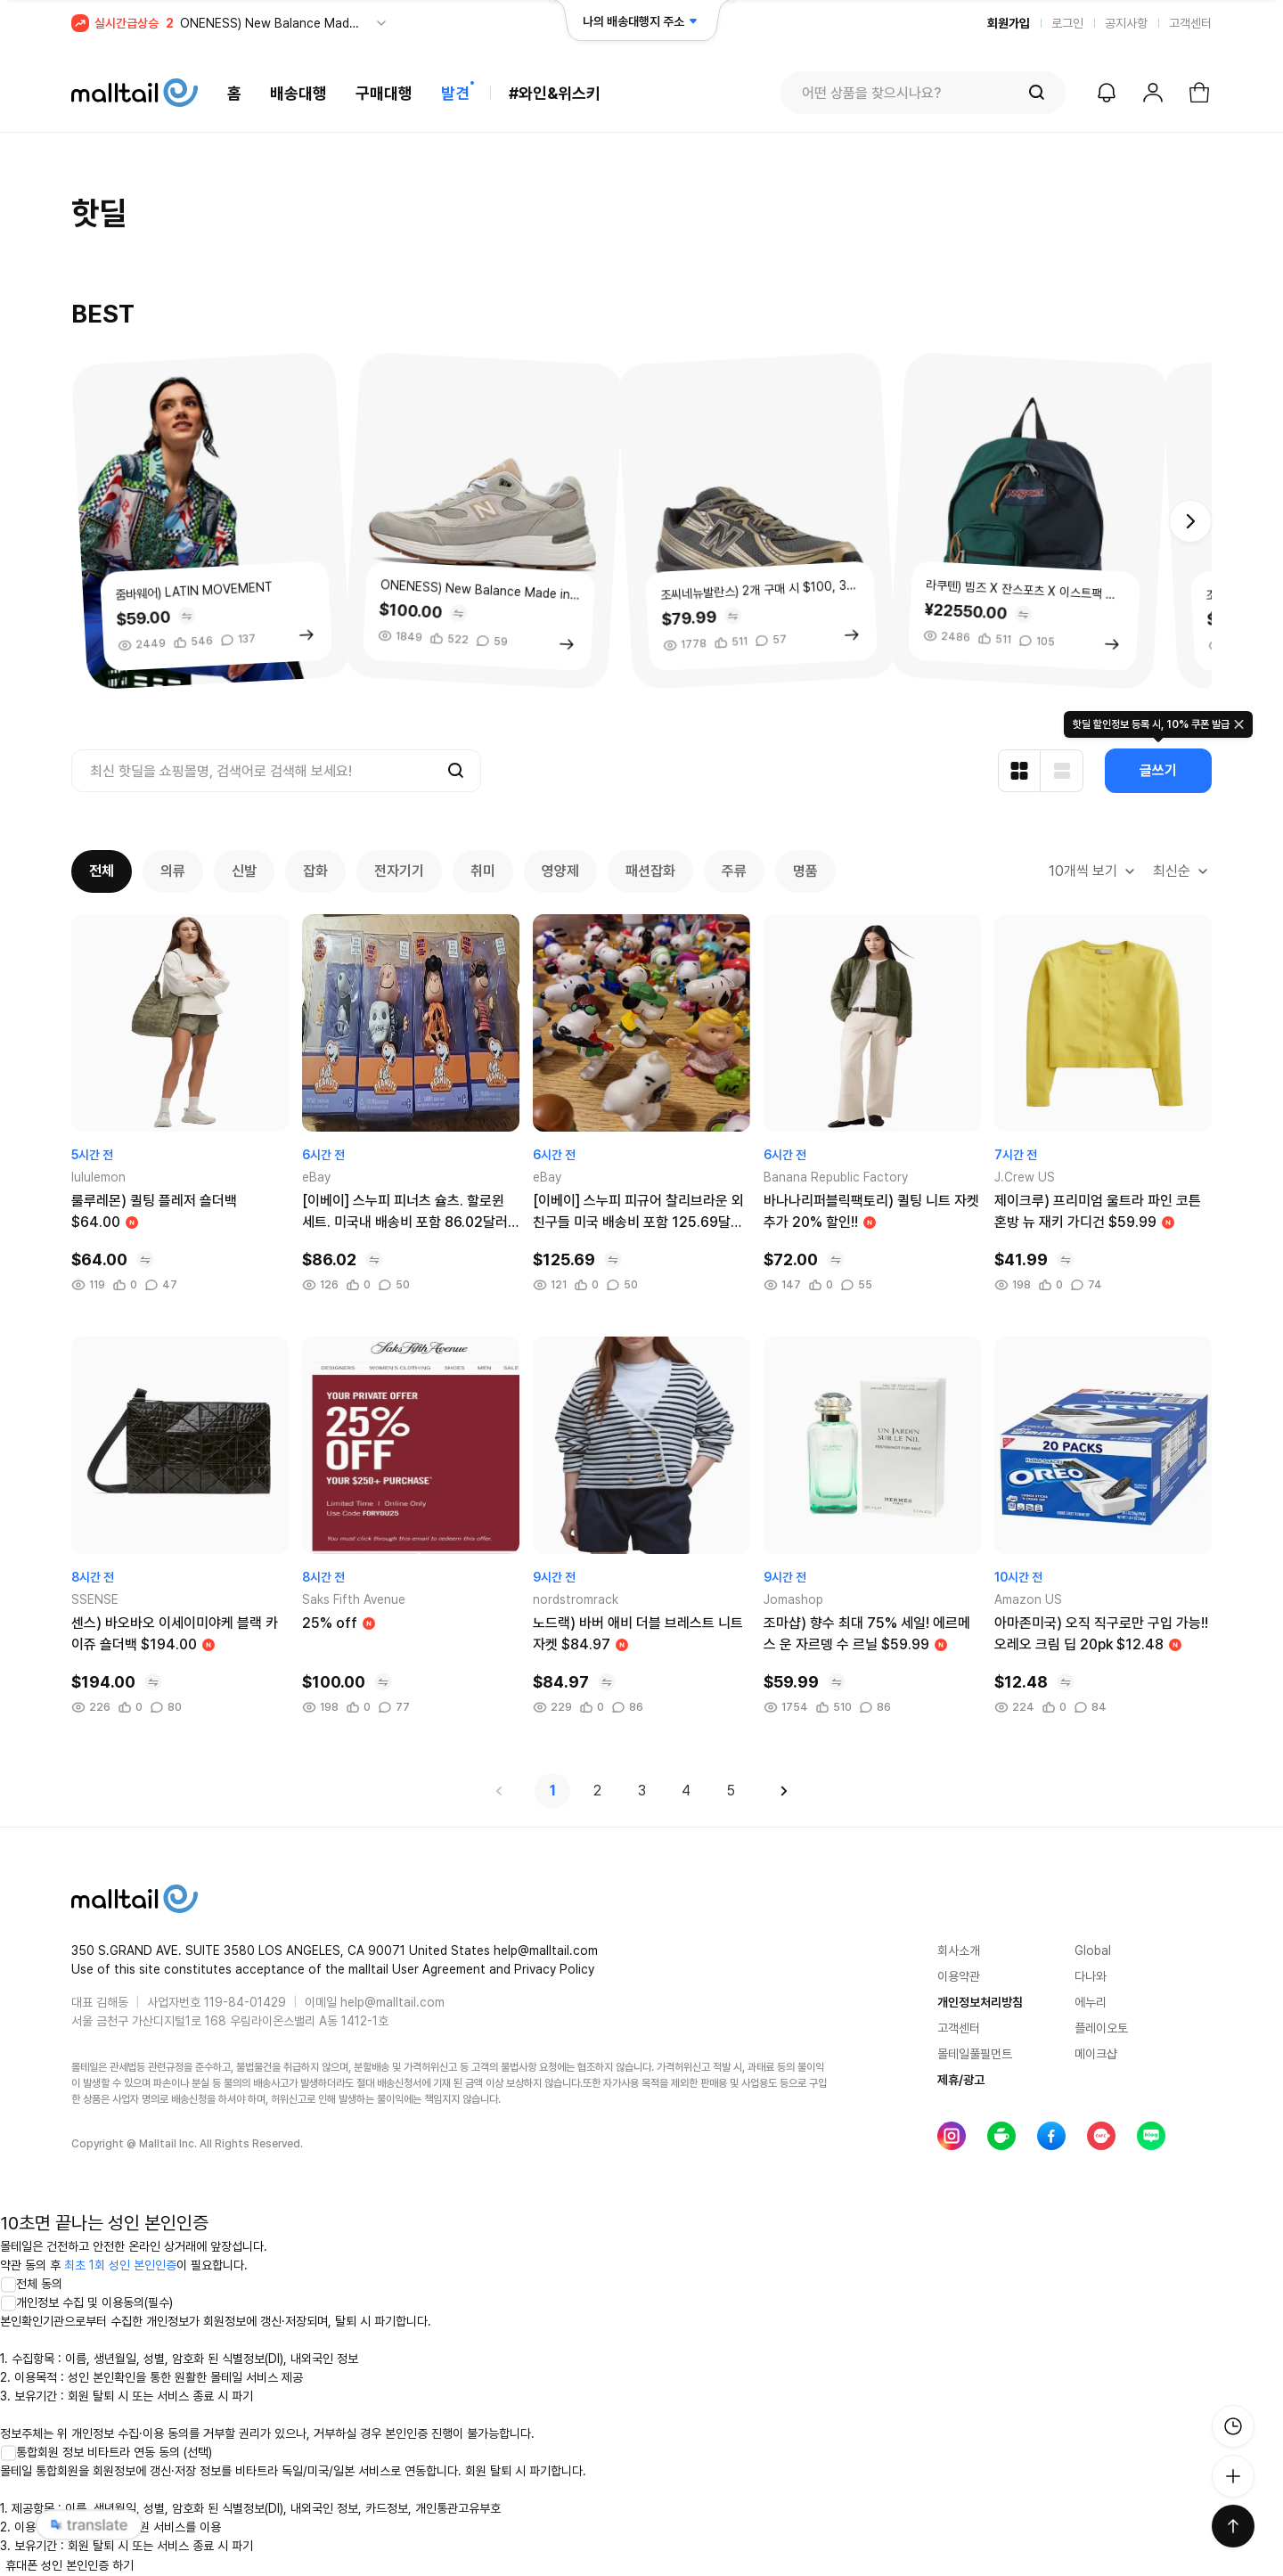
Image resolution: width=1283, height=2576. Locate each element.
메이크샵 (1096, 2054)
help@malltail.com (392, 2002)
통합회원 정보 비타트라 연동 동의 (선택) (106, 2452)
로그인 (1067, 23)
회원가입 (1008, 23)
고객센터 (1190, 23)
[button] (1190, 521)
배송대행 (298, 93)
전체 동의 (31, 2284)
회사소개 (958, 1950)
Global (1093, 1950)
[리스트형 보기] (1062, 770)
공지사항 (1126, 23)
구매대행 (384, 93)
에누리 (1091, 2002)
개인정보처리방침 (980, 2002)
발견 (455, 93)
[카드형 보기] (1019, 770)
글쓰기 (1158, 770)
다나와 (1091, 1976)
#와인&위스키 (555, 93)
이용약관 (958, 1976)
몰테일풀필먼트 (974, 2054)
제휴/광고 (961, 2080)
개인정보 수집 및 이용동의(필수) (86, 2302)
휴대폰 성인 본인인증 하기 (69, 2565)
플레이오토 (1101, 2028)
